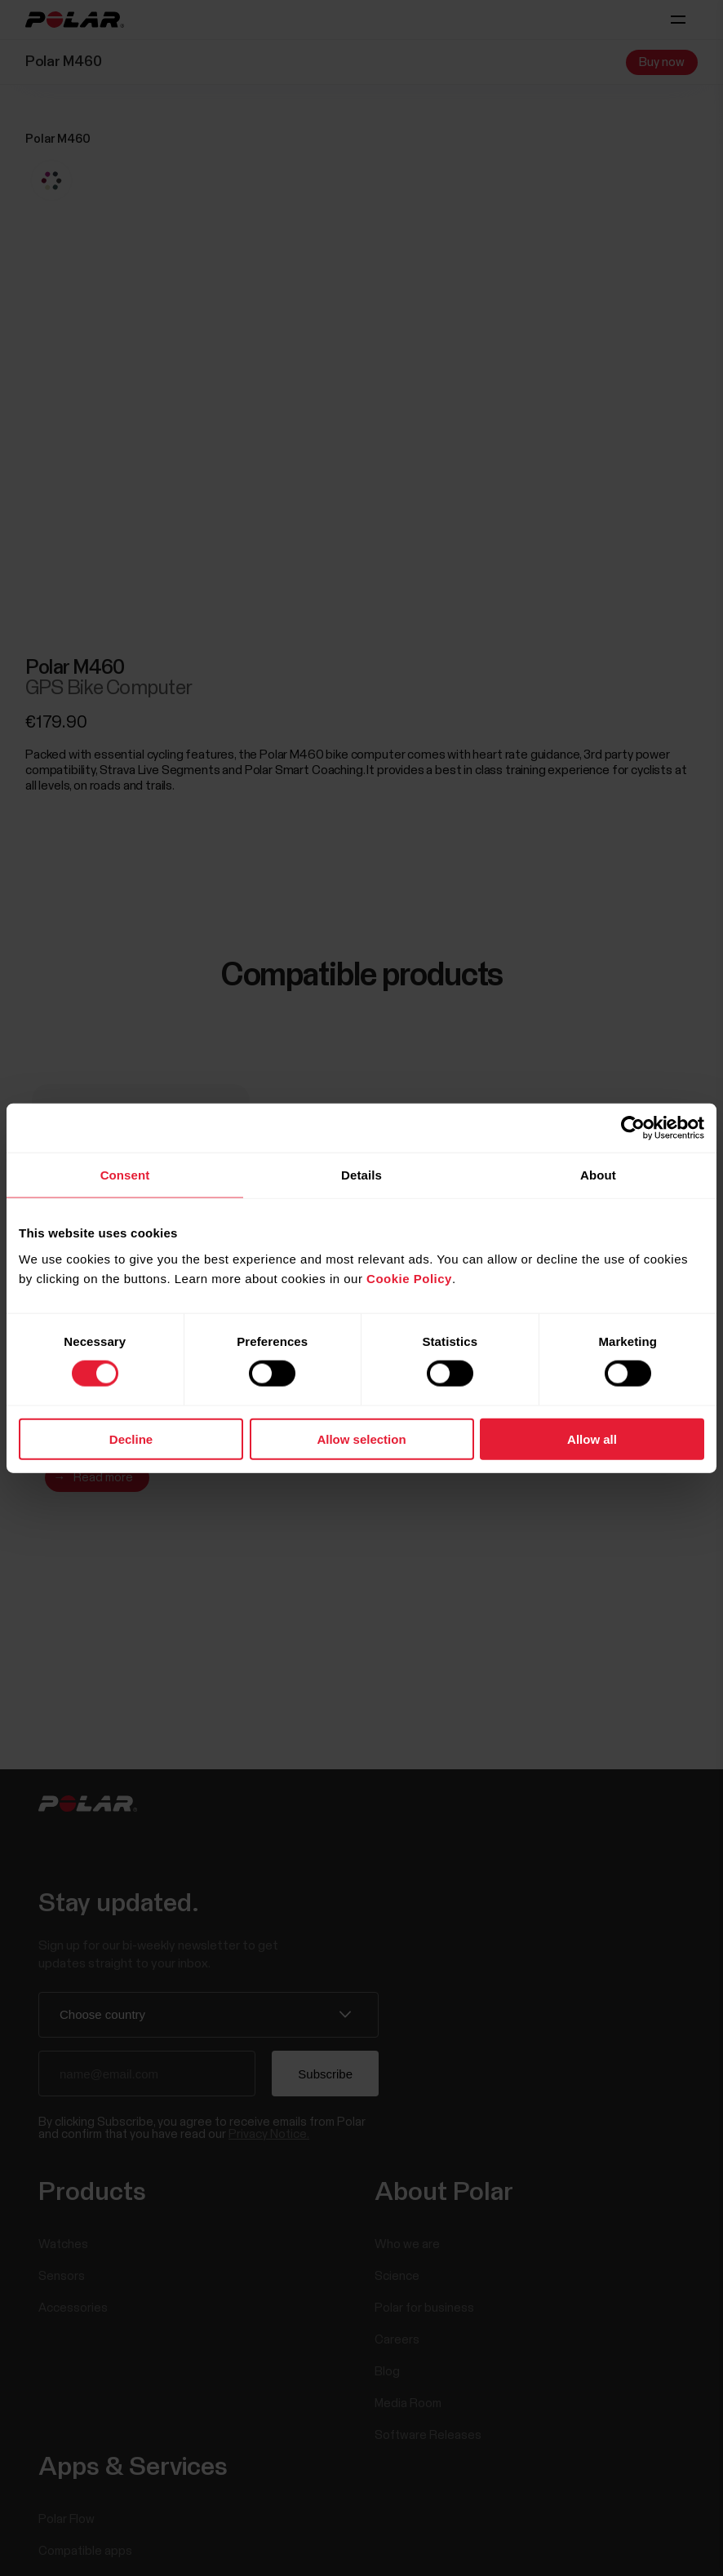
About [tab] (598, 1175)
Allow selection (361, 1438)
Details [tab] (361, 1175)
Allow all (592, 1438)
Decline (131, 1438)
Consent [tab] (125, 1175)
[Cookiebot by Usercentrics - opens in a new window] (632, 1128)
